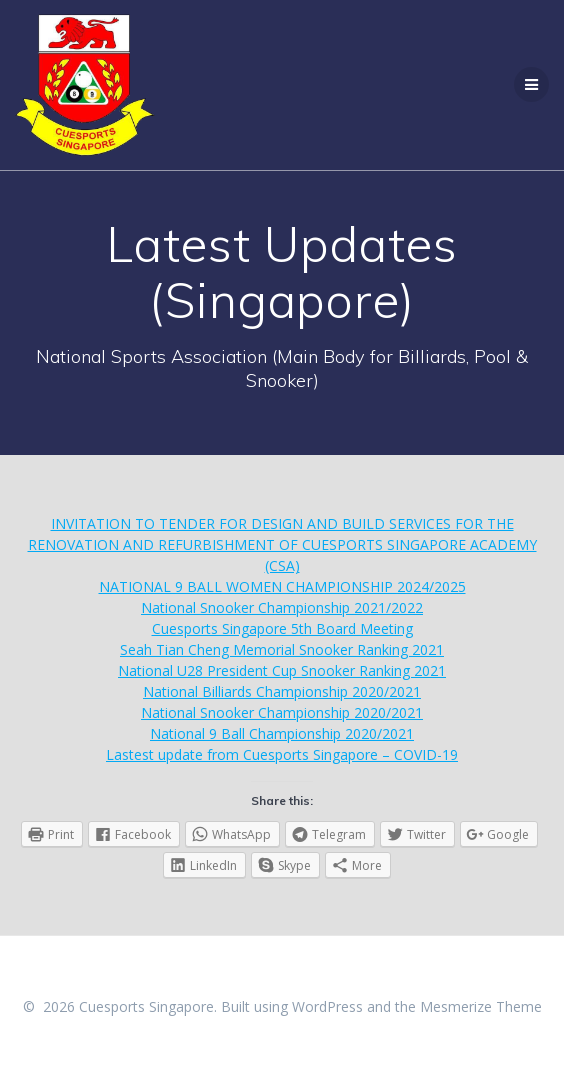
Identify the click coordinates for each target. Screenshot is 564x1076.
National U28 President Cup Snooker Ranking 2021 (282, 670)
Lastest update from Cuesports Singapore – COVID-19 (282, 754)
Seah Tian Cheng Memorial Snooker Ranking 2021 (282, 649)
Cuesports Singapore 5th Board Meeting (282, 628)
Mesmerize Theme (481, 1006)
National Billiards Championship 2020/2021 (282, 691)
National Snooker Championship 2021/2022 (282, 607)
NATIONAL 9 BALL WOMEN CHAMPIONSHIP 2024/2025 (282, 586)
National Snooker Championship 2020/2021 (282, 712)
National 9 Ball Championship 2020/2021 (282, 733)
